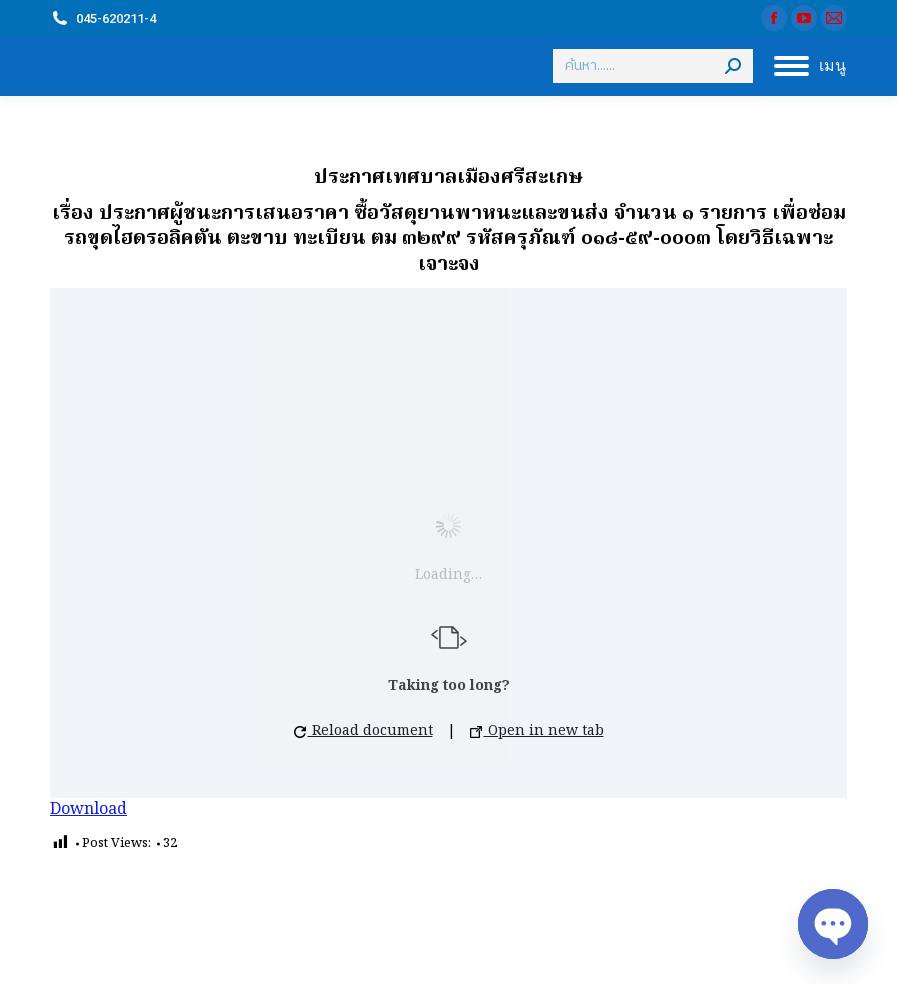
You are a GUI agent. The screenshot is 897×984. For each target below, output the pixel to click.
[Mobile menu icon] (810, 66)
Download (88, 810)
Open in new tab (537, 731)
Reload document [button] (363, 731)
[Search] (653, 66)
